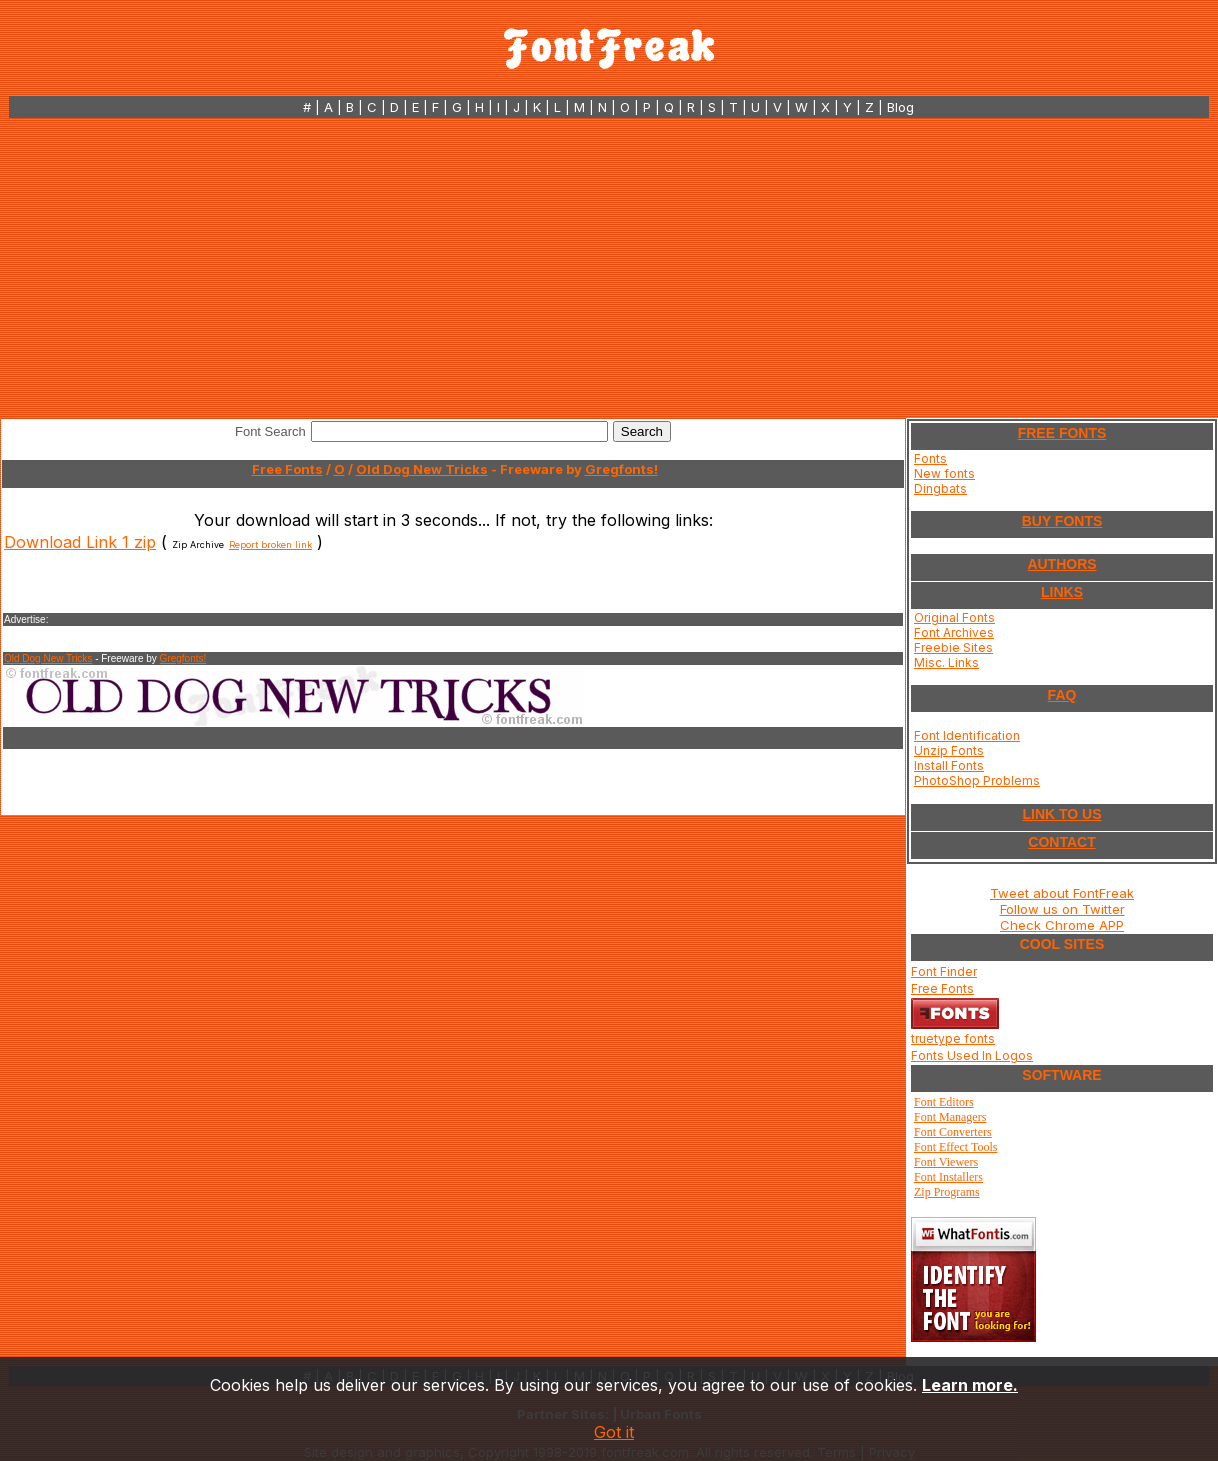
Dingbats (940, 488)
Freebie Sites (953, 647)
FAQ (1062, 695)
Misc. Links (946, 662)
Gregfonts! (621, 469)
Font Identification (967, 735)
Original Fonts (954, 617)
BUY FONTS (1062, 521)
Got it (614, 1432)
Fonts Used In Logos (972, 1055)
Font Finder (944, 971)
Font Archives (954, 632)
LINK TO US (1061, 814)
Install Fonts (949, 765)
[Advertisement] (609, 268)
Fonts (930, 458)
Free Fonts (287, 469)
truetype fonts (953, 1038)
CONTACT (1061, 842)
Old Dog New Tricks (422, 469)
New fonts (944, 473)
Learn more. (970, 1385)
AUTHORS (1061, 564)
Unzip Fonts (949, 750)
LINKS (1062, 592)
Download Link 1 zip (80, 542)
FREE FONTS (1062, 433)
